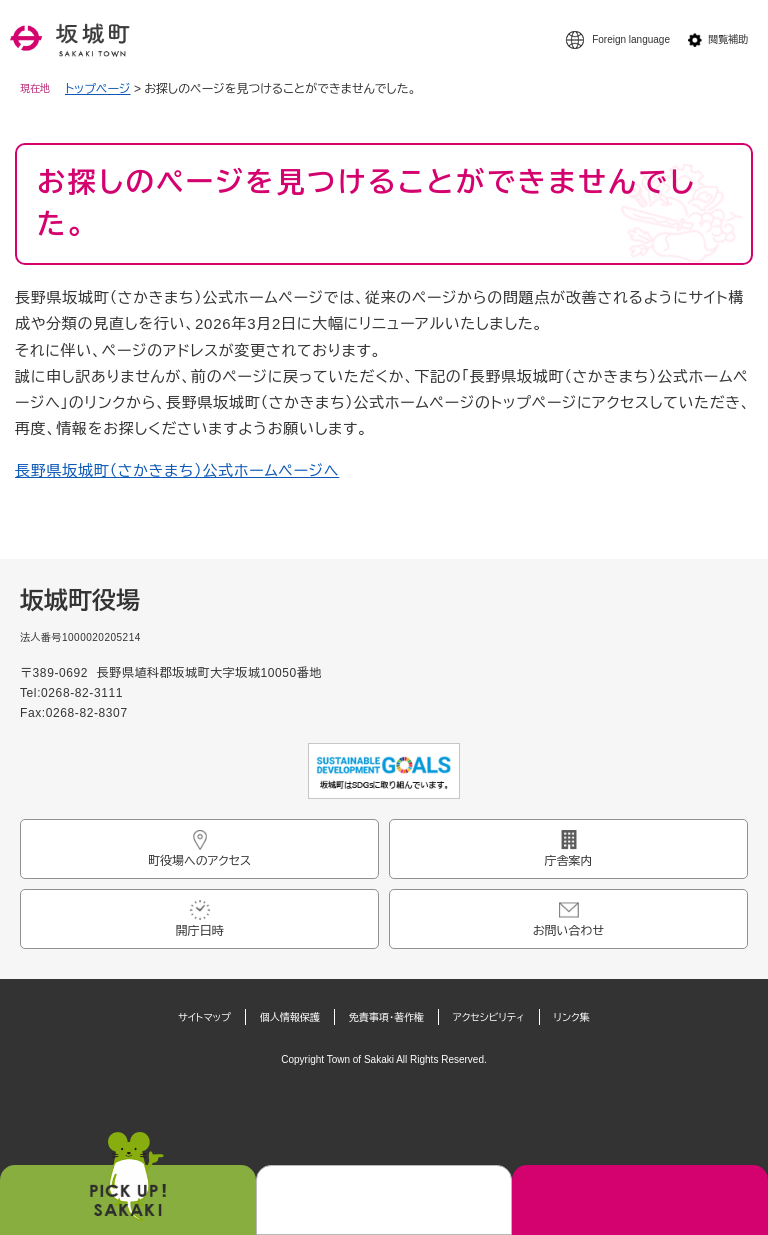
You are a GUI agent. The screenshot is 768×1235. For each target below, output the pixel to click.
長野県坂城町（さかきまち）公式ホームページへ (177, 470)
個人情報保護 (290, 1017)
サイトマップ (204, 1017)
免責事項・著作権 (386, 1017)
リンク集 (572, 1017)
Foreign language (631, 39)
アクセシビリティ (489, 1017)
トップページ (98, 89)
